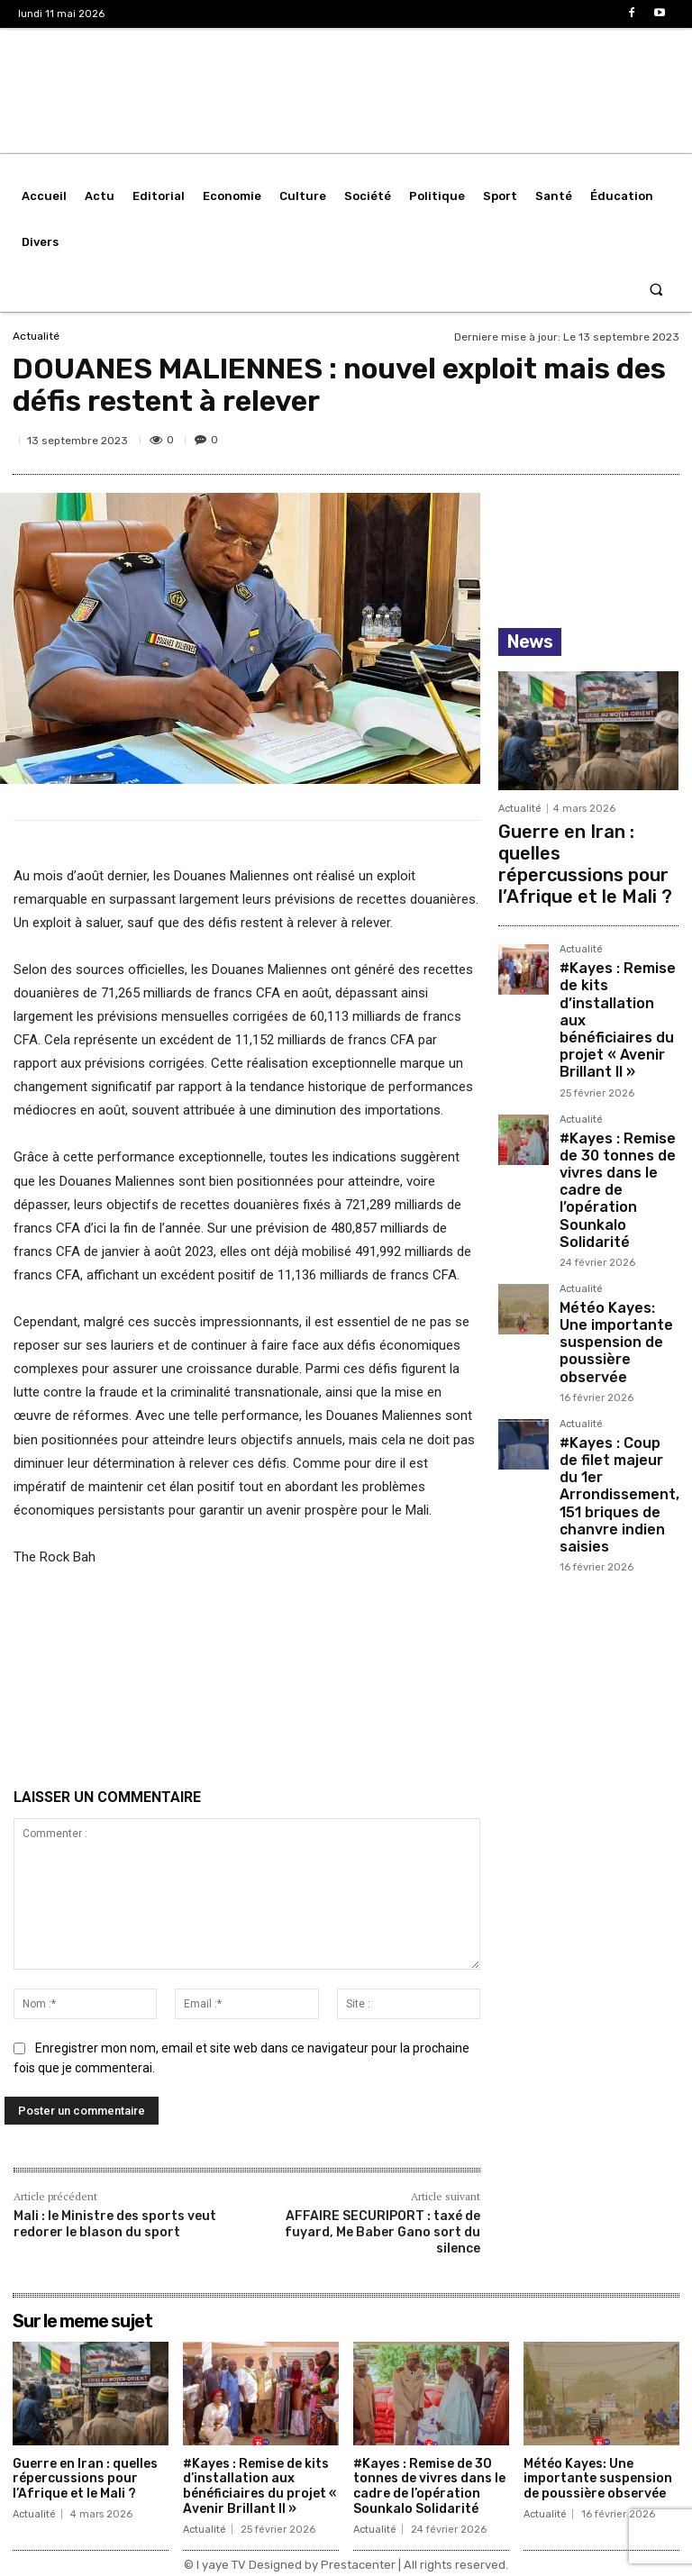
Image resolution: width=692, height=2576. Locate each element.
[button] (656, 289)
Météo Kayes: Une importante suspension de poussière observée (615, 1171)
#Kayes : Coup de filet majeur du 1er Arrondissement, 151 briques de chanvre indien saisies (615, 1278)
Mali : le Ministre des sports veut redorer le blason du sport (115, 2224)
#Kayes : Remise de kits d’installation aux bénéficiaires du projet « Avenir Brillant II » (615, 951)
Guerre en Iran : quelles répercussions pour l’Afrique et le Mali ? (570, 843)
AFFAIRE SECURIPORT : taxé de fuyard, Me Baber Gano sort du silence (382, 2232)
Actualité (36, 336)
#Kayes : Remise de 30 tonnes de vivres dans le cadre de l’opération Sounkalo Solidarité (617, 1065)
